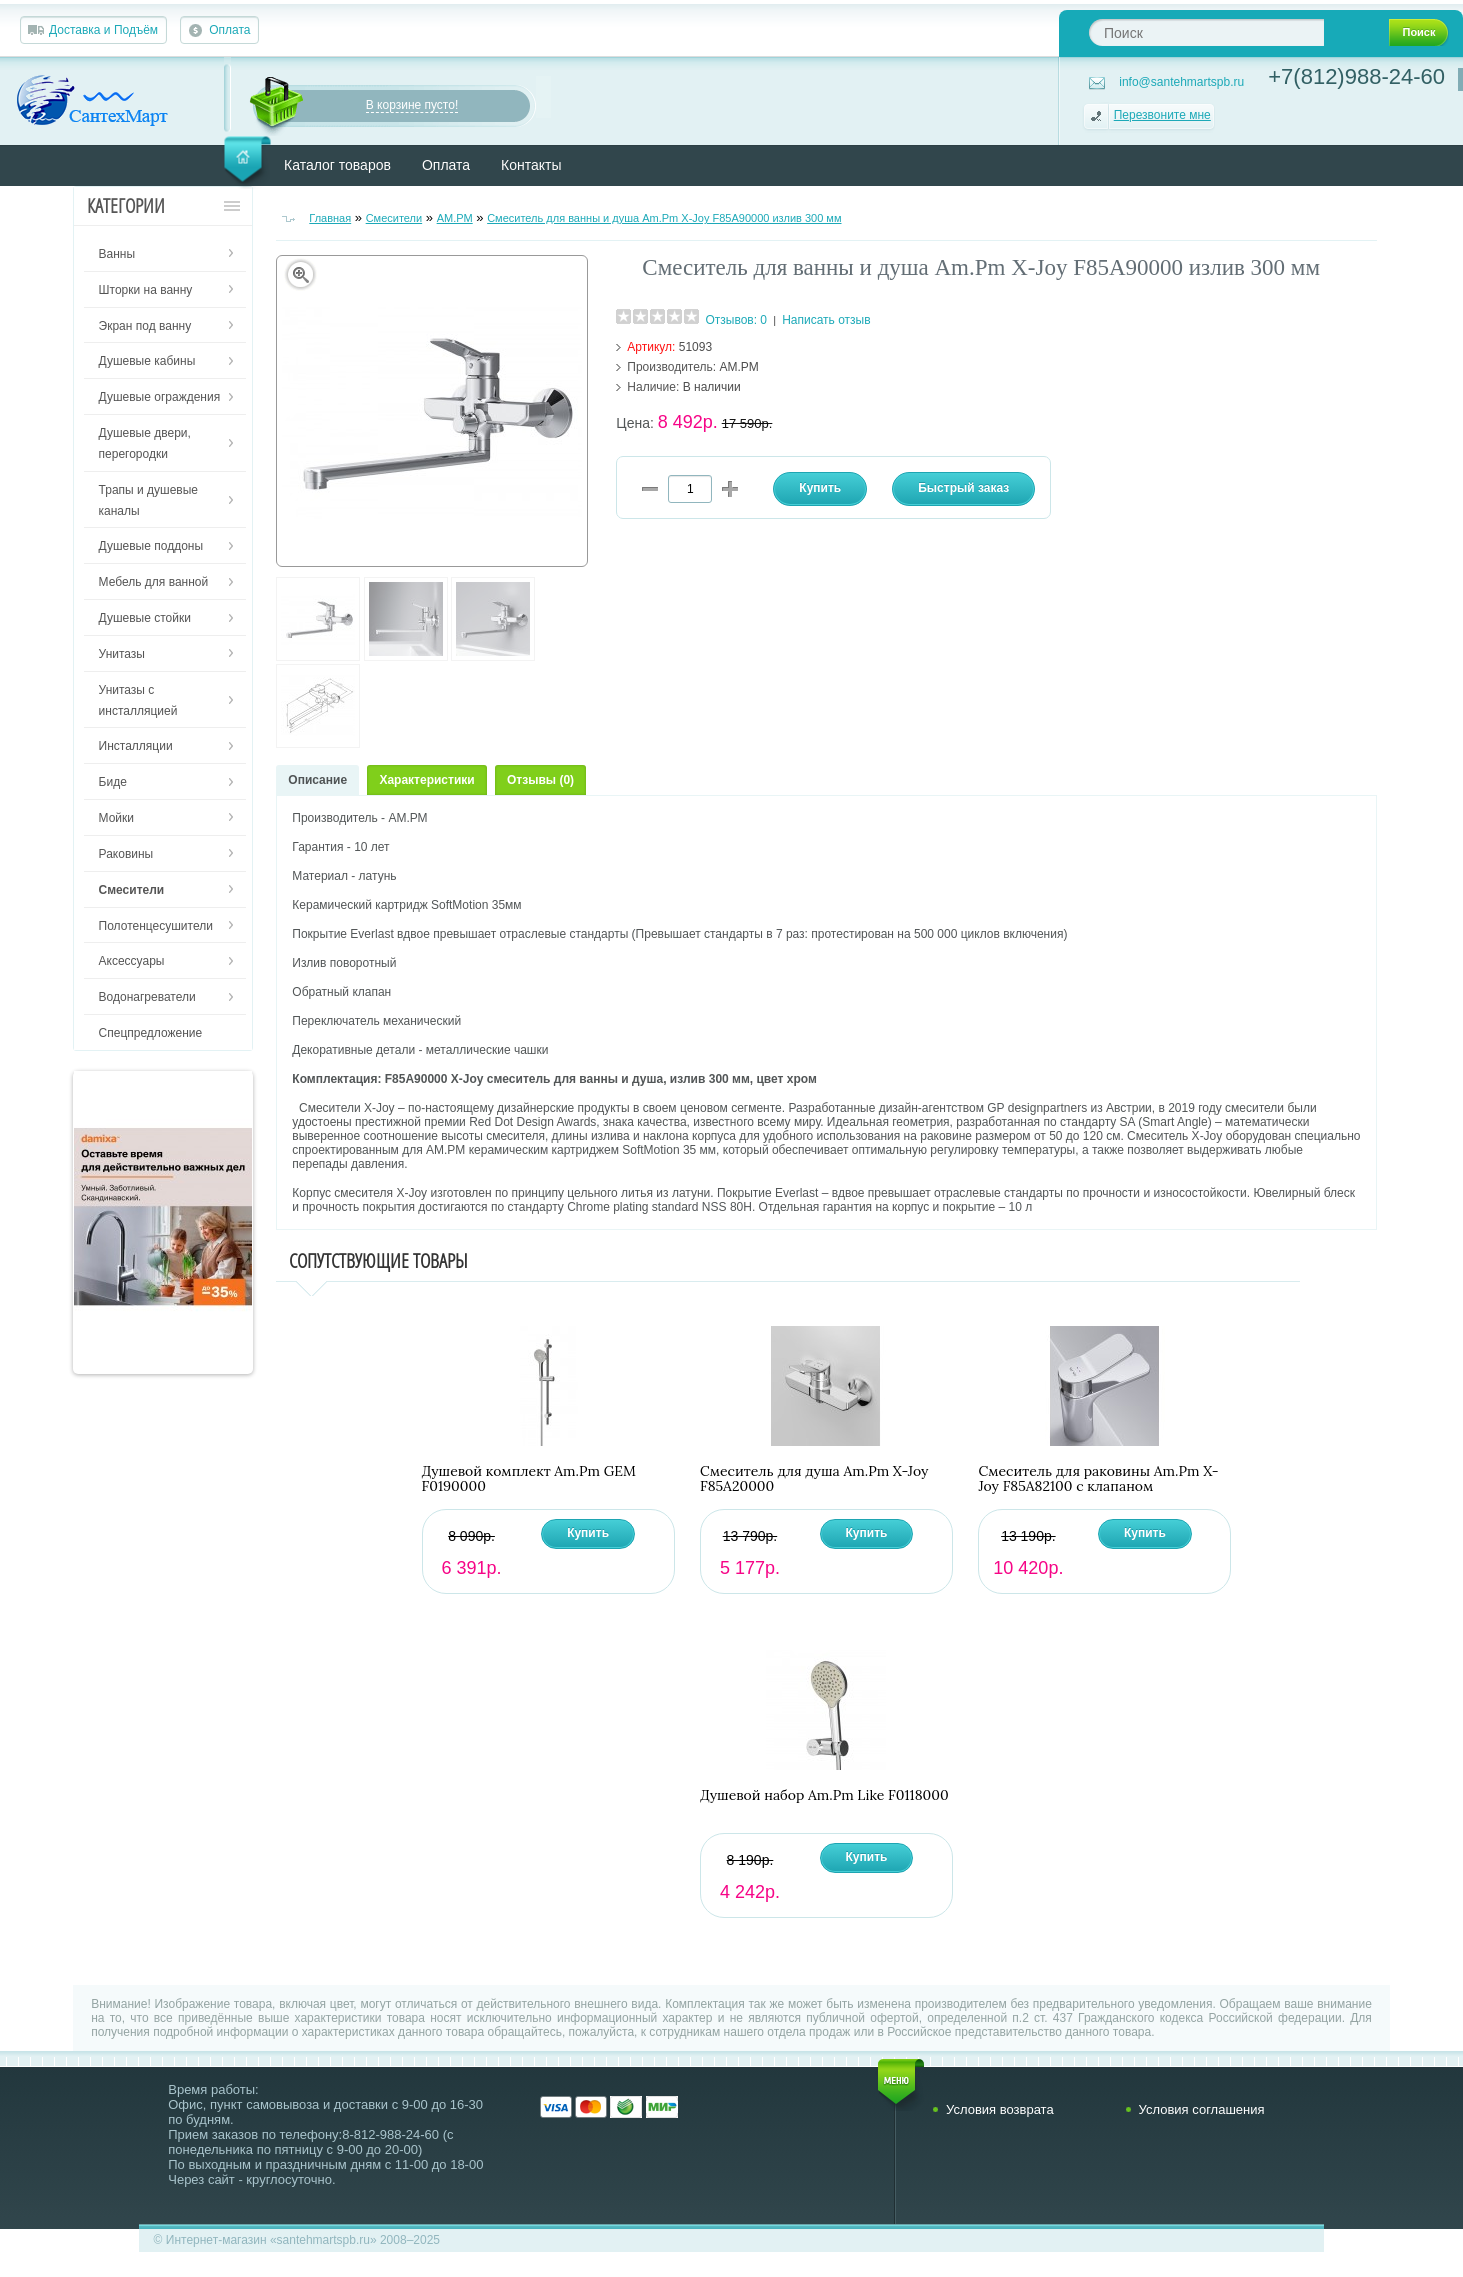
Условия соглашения (1202, 2109)
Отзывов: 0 (736, 320)
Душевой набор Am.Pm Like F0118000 (824, 1795)
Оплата (229, 30)
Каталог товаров (337, 165)
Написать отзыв (826, 320)
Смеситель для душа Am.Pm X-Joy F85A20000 (814, 1479)
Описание (317, 780)
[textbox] (1206, 32)
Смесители (394, 218)
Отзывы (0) (540, 780)
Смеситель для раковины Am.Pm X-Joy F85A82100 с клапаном (1098, 1479)
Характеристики (426, 780)
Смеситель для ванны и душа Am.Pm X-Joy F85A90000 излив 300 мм (664, 218)
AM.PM (455, 218)
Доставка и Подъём (103, 30)
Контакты (531, 165)
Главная (330, 218)
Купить (588, 1533)
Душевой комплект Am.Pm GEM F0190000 (529, 1479)
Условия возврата (1000, 2109)
